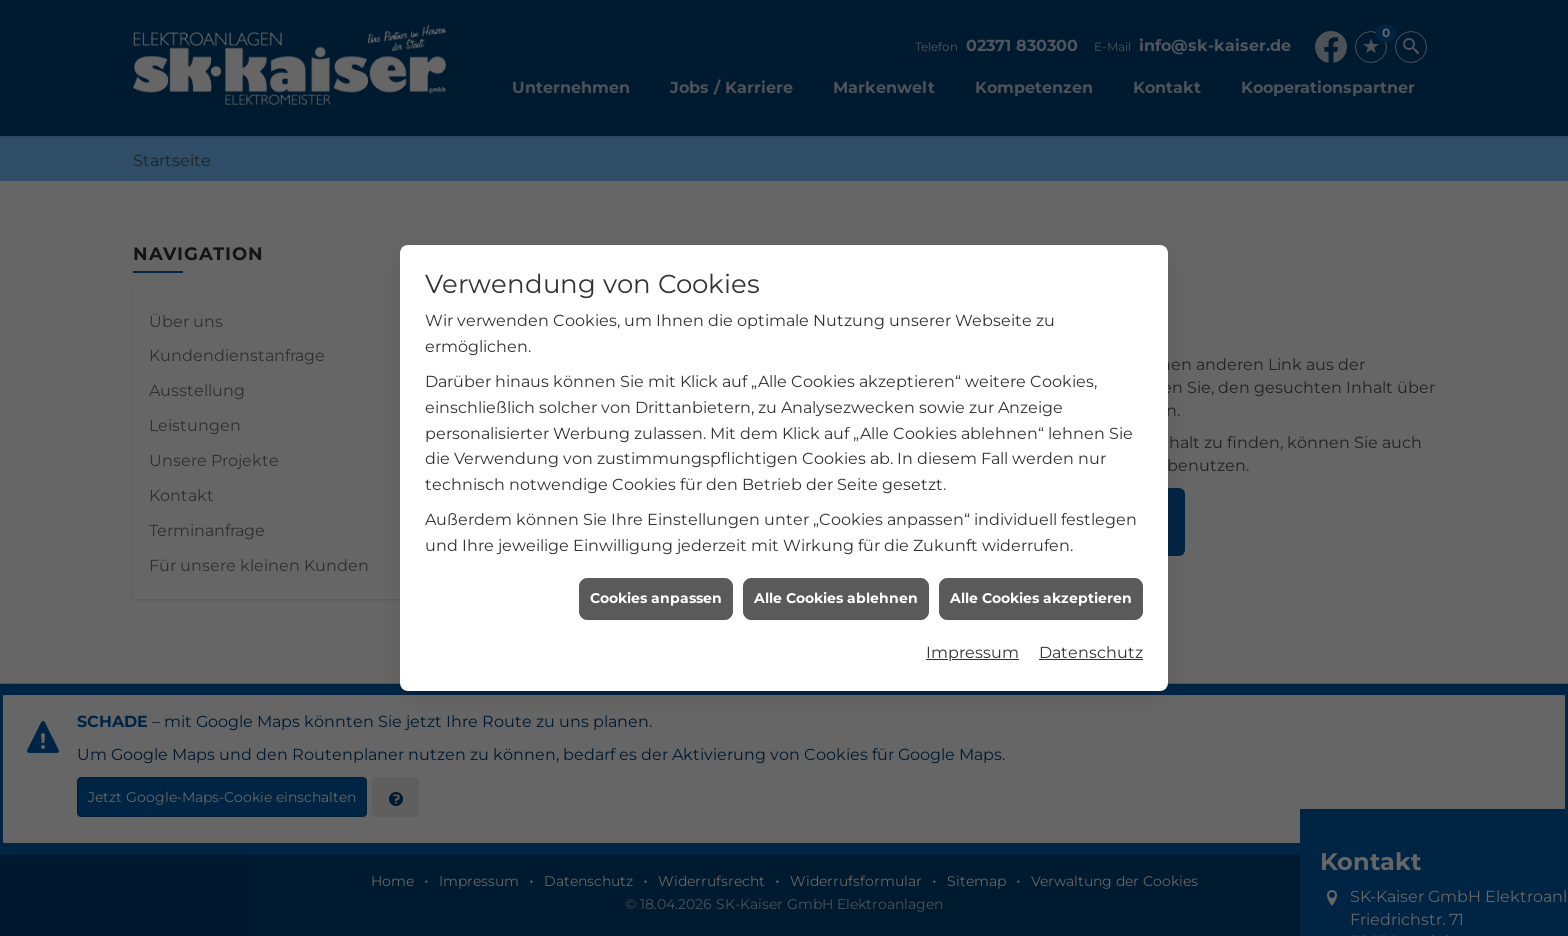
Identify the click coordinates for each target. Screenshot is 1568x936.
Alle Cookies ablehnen (836, 596)
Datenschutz (1091, 649)
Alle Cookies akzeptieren (1041, 596)
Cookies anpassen (656, 596)
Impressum (972, 649)
